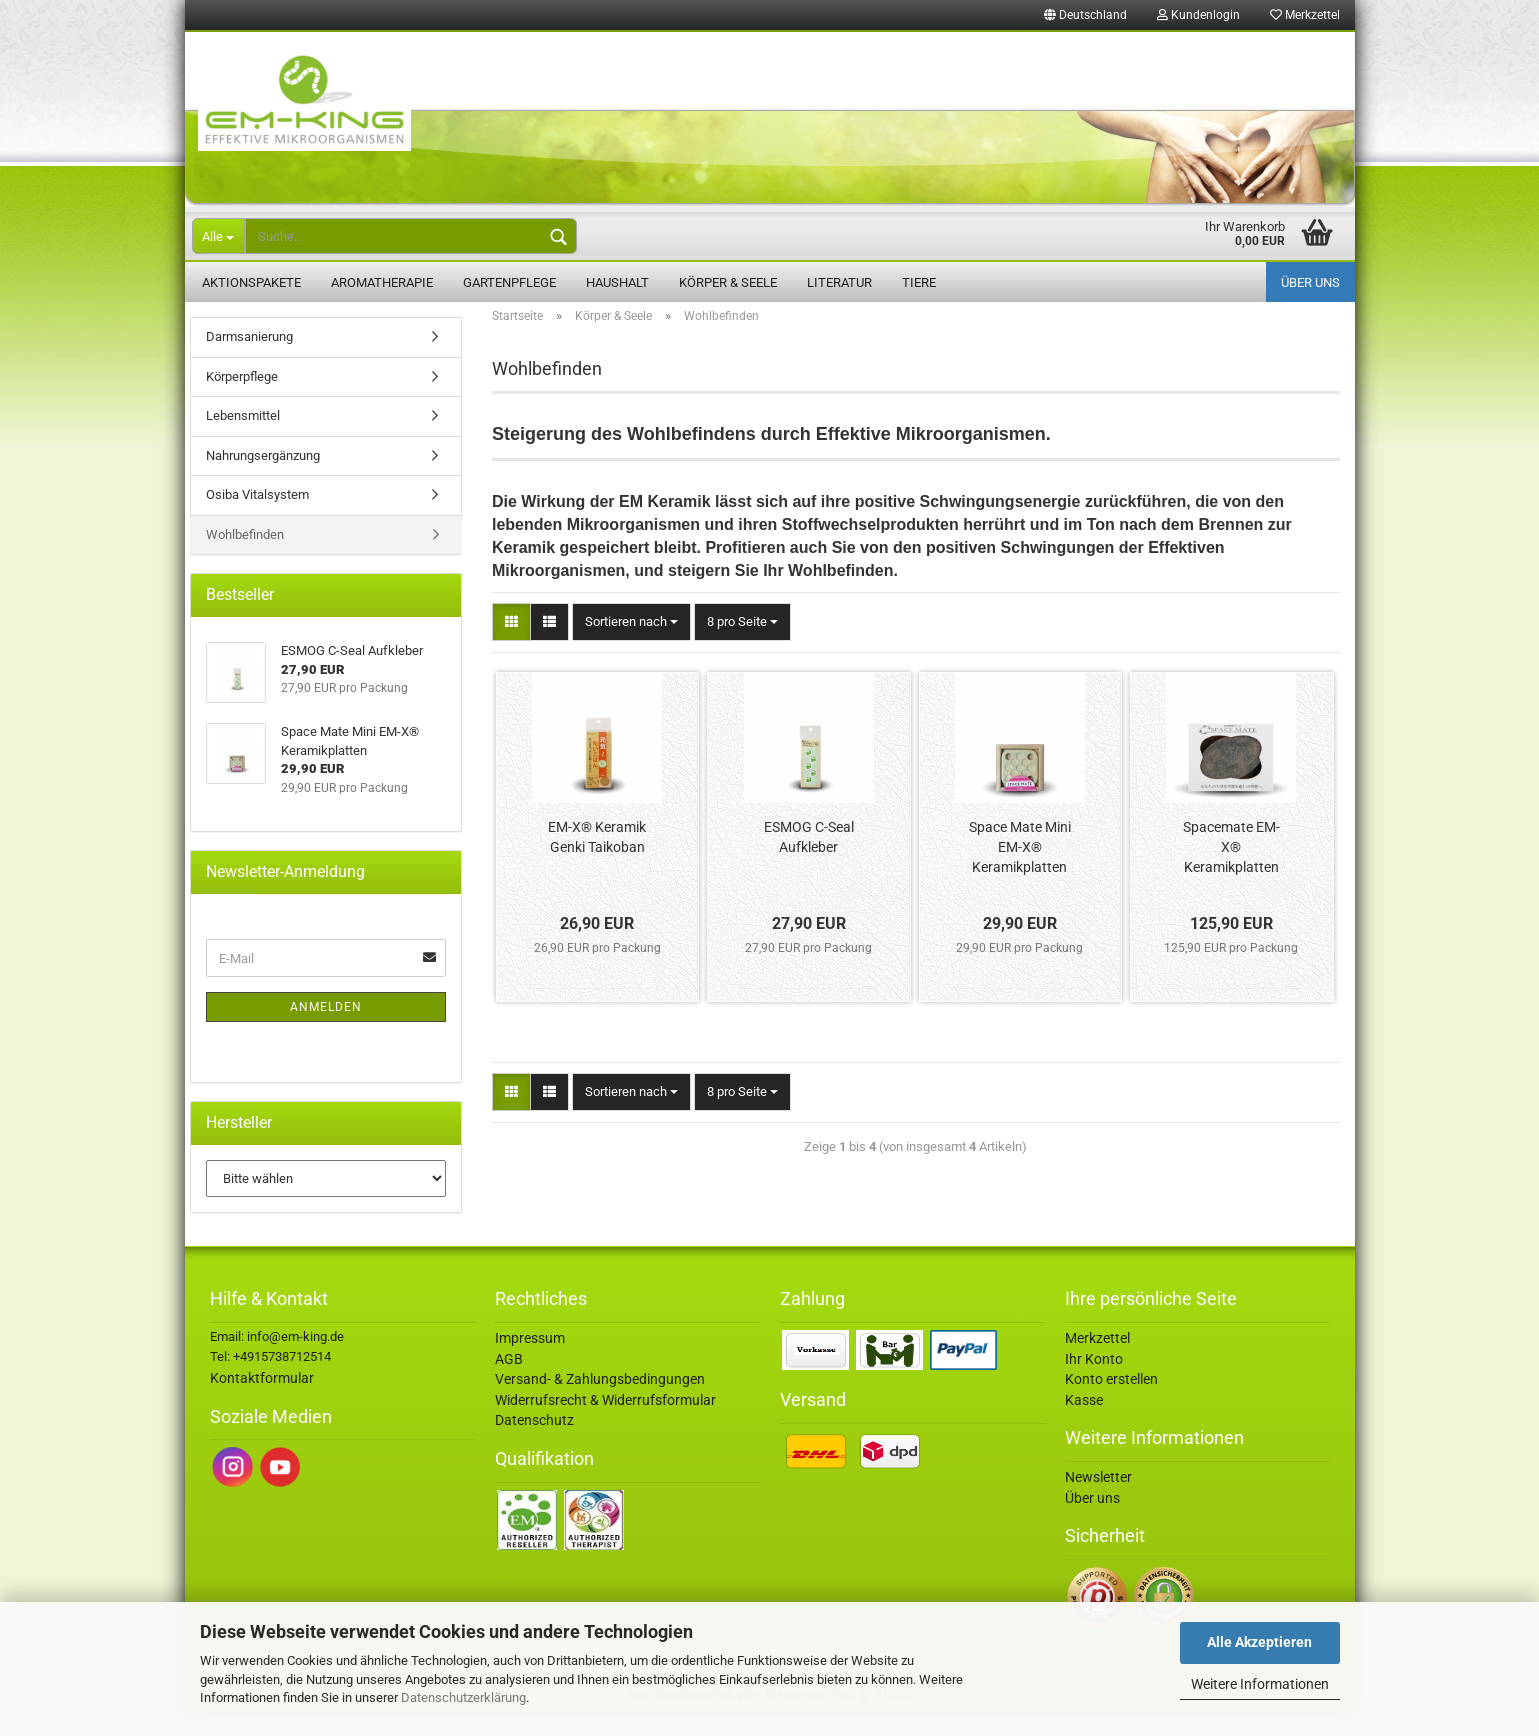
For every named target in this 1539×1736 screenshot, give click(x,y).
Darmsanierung (249, 359)
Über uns (1310, 282)
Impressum (530, 1361)
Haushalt (617, 282)
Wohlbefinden (245, 557)
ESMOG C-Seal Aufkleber (809, 860)
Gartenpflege (509, 282)
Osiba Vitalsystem (257, 517)
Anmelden (326, 1030)
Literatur (839, 282)
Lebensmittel (243, 438)
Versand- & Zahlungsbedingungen (600, 1402)
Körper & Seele (728, 282)
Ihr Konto (1094, 1382)
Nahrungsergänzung (263, 478)
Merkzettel (1305, 15)
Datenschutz (534, 1443)
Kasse (1084, 1423)
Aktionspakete (251, 282)
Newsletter (1098, 1500)
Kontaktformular (262, 1401)
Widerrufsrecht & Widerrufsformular (605, 1423)
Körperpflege (242, 399)
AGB (509, 1382)
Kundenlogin (1198, 15)
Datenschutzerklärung (463, 1697)
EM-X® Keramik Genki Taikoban (597, 860)
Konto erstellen (1111, 1402)
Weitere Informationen (1260, 1684)
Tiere (919, 282)
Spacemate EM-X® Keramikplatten (1231, 870)
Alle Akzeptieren (1259, 1642)
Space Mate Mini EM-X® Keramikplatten (1020, 870)
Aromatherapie (382, 282)
